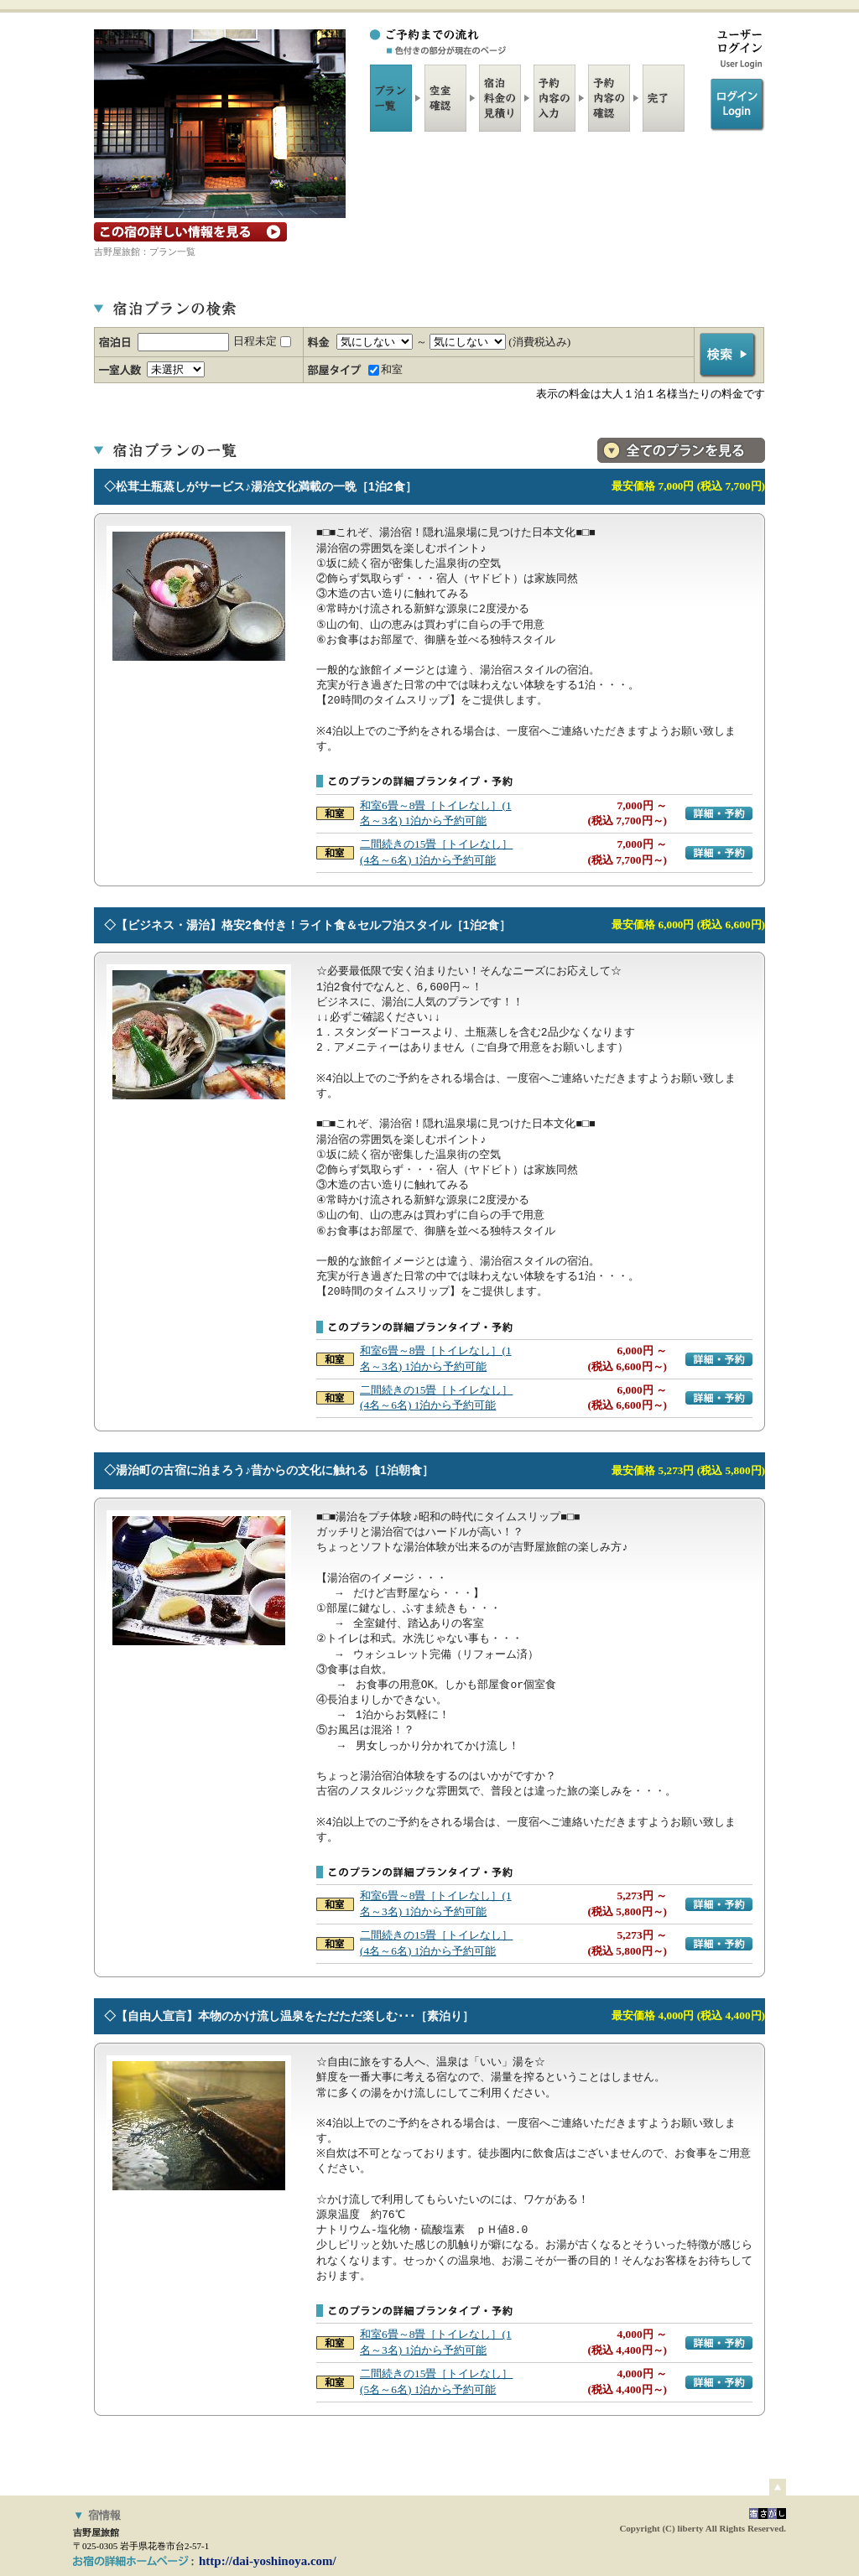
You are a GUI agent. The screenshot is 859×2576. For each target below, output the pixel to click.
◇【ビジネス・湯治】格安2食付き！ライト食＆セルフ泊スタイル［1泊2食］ (307, 925)
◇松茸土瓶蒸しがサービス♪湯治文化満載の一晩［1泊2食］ (260, 486)
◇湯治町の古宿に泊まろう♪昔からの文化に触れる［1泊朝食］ (269, 1470)
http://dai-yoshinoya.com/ (267, 2561)
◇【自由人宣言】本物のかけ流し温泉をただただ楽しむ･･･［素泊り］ (289, 2016)
